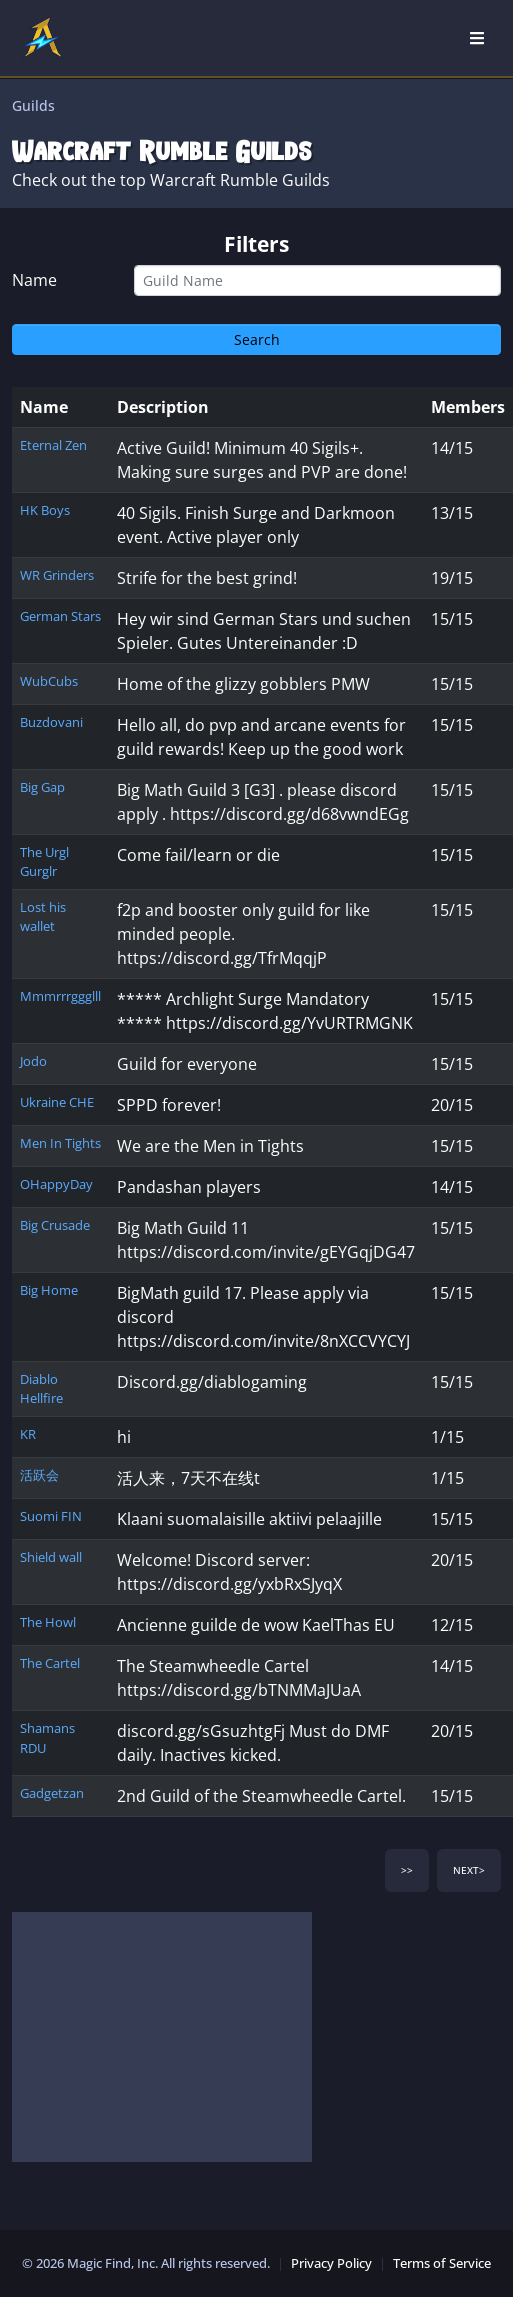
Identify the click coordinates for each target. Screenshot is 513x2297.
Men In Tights (60, 1143)
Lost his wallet (43, 916)
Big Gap (42, 787)
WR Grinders (57, 575)
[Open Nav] (477, 38)
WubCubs (49, 681)
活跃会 (39, 1475)
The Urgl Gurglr (44, 861)
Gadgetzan (52, 1793)
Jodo (33, 1061)
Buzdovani (51, 722)
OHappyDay (56, 1184)
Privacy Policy (331, 2263)
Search (257, 339)
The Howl (48, 1622)
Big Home (49, 1290)
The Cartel (50, 1663)
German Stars (60, 616)
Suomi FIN (51, 1516)
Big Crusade (55, 1225)
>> (407, 1870)
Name (34, 280)
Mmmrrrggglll (60, 996)
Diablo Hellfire (41, 1388)
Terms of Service (442, 2263)
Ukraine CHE (57, 1102)
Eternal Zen (53, 445)
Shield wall (51, 1557)
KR (28, 1434)
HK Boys (45, 510)
